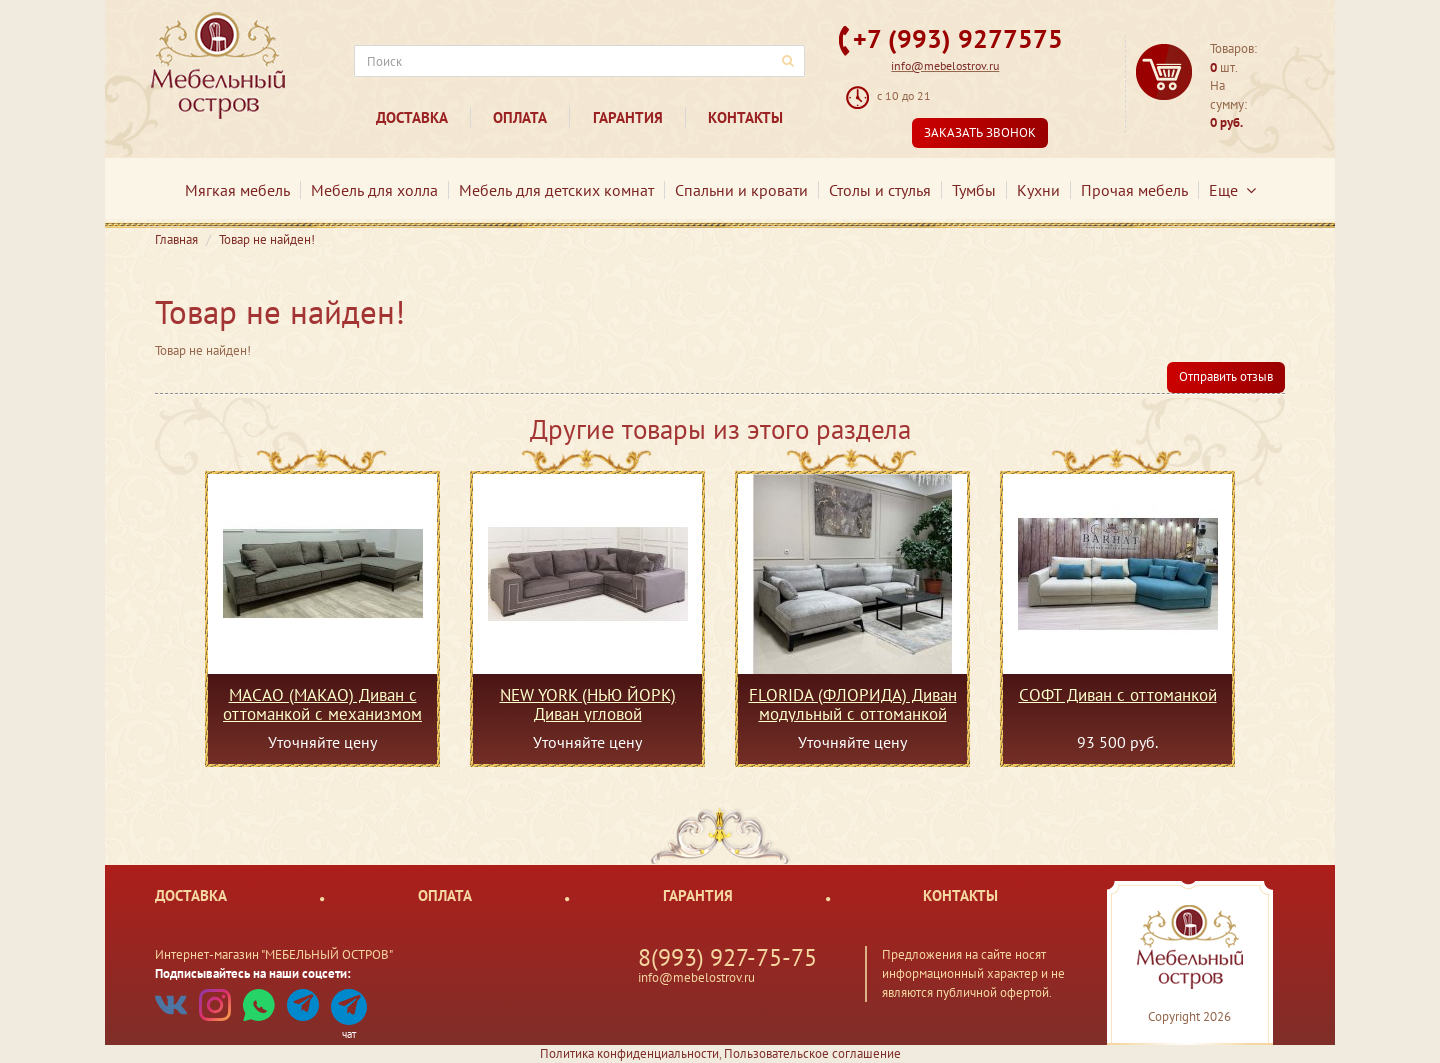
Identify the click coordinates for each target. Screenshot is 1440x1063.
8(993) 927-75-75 (727, 957)
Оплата (520, 117)
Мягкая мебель (237, 190)
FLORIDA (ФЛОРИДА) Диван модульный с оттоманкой (853, 704)
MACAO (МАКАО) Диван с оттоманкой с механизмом (322, 704)
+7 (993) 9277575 (958, 38)
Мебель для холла (374, 190)
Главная (176, 239)
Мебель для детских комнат (556, 190)
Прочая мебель (1134, 190)
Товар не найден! (267, 239)
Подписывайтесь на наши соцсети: (253, 973)
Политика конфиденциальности (629, 1053)
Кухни (1038, 190)
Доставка (412, 117)
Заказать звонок (980, 132)
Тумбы (974, 190)
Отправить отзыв (1226, 376)
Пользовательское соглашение (812, 1053)
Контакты (745, 117)
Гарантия (628, 117)
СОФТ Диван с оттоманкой (1118, 696)
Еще (1232, 190)
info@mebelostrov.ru (945, 65)
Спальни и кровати (741, 190)
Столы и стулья (880, 190)
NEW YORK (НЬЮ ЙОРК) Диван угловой (588, 704)
